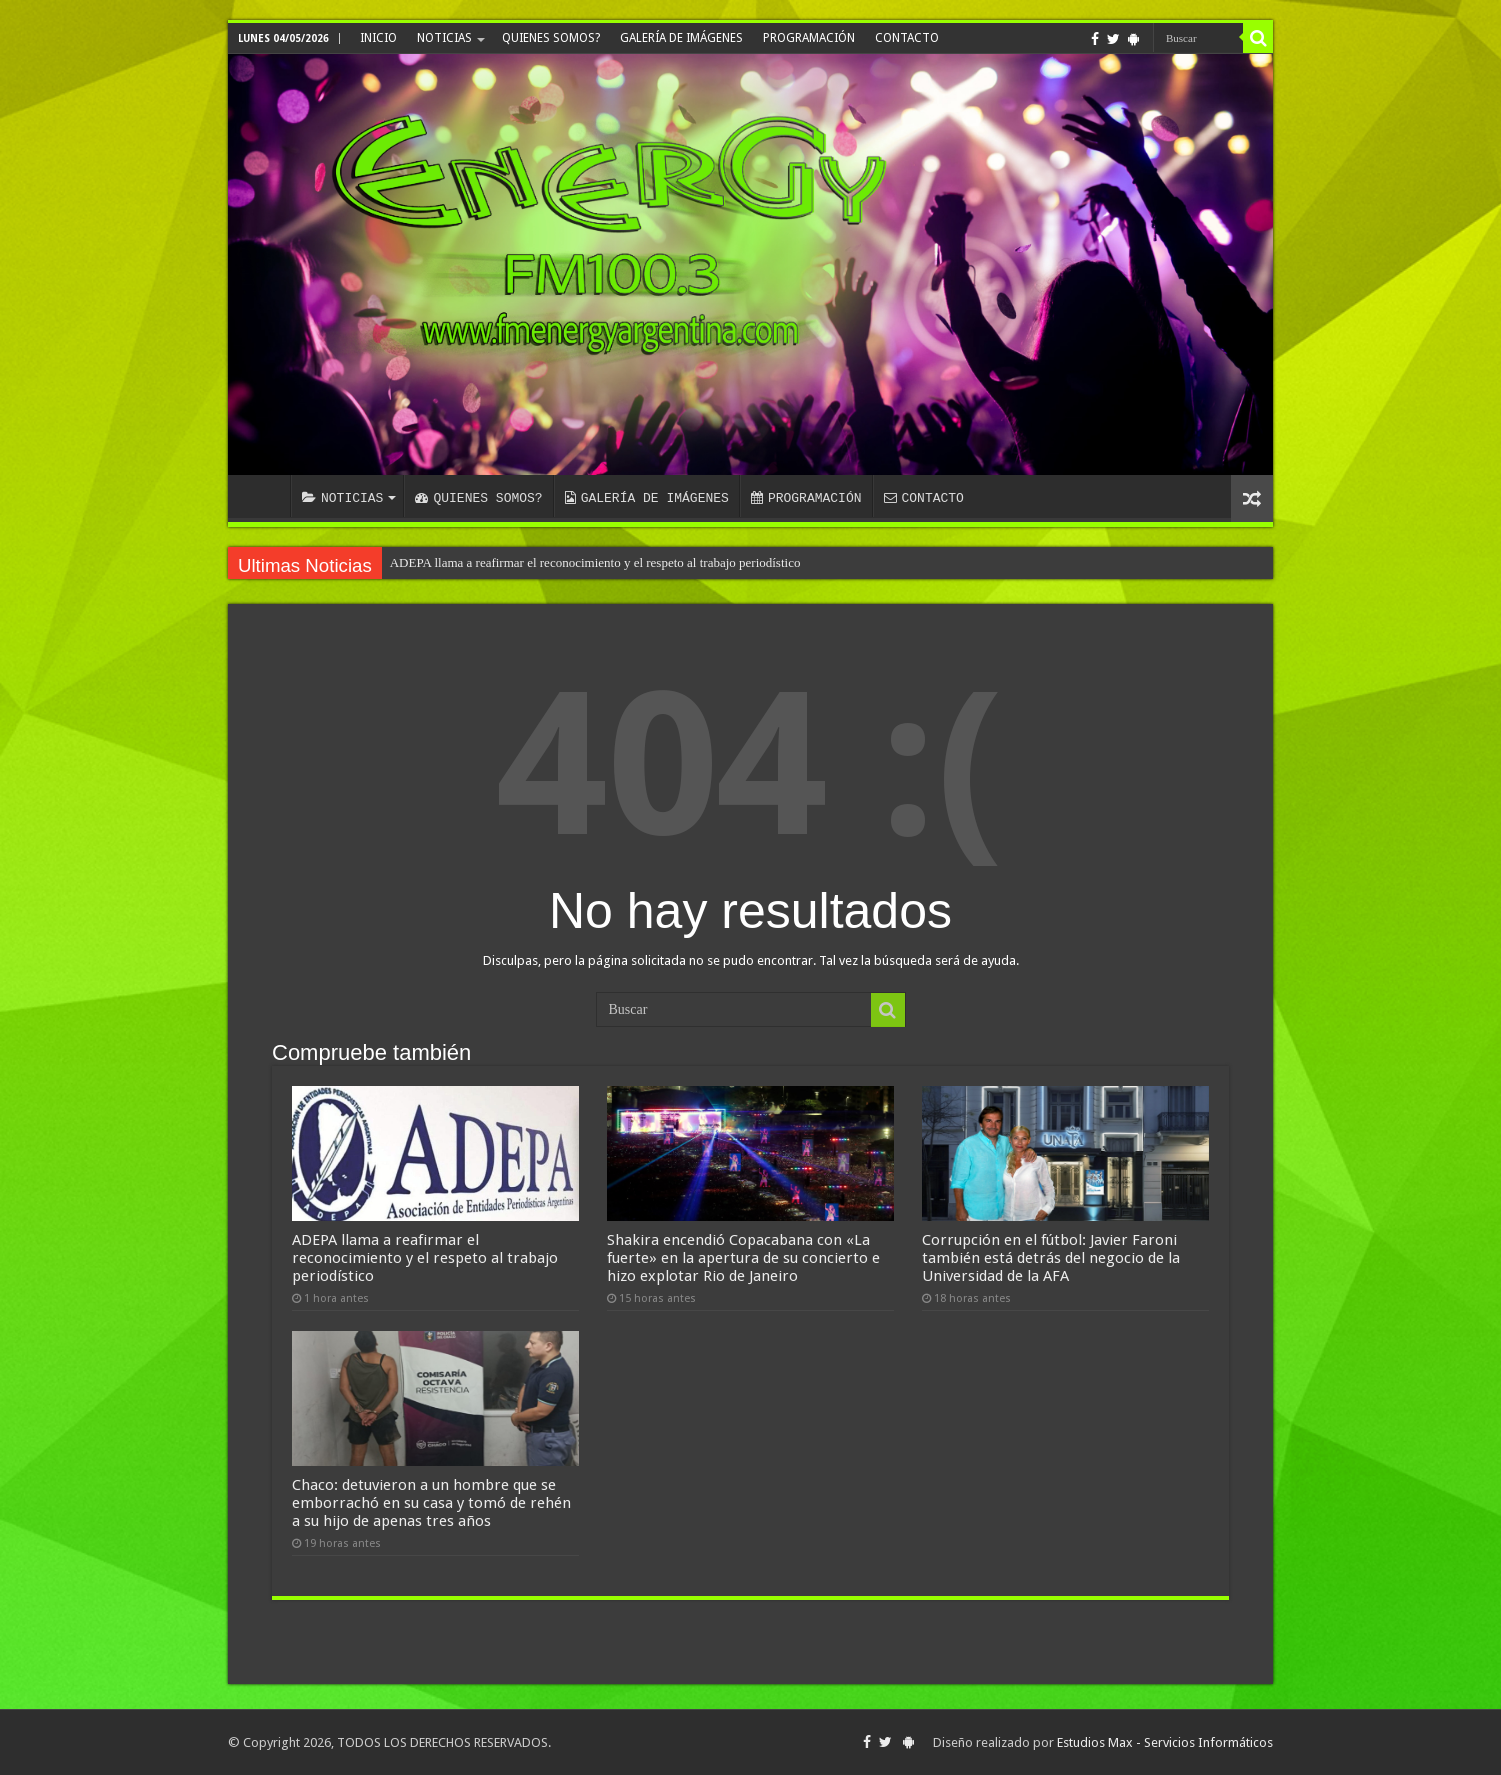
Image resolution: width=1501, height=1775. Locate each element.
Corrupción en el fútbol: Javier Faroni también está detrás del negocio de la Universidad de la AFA (1051, 1258)
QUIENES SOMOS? (551, 38)
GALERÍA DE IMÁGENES (681, 38)
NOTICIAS (444, 38)
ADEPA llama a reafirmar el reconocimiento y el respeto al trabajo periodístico (595, 562)
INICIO (378, 38)
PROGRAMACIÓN (809, 38)
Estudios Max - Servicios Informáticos (1165, 1742)
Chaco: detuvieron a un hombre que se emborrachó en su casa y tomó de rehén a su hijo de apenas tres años (431, 1503)
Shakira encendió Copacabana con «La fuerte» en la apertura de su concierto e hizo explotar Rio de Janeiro (743, 1258)
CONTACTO (907, 38)
